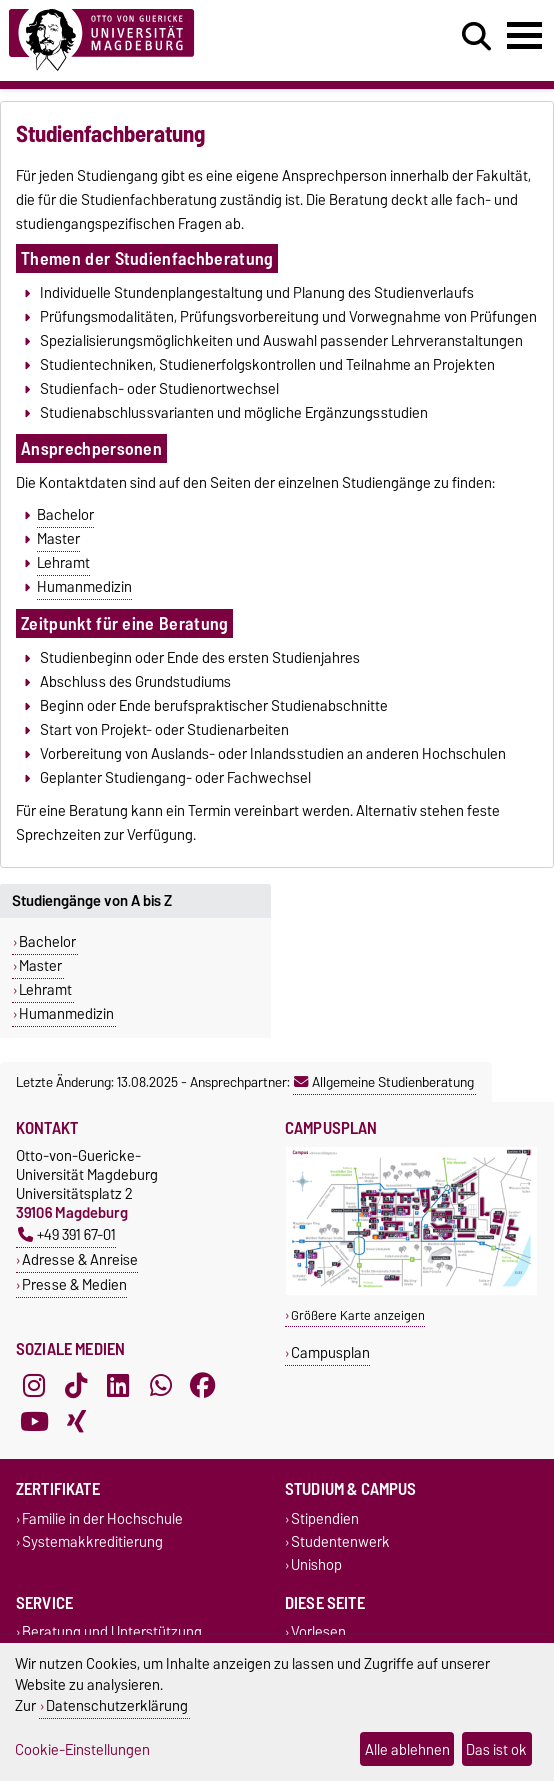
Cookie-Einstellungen (82, 1749)
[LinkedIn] (118, 1385)
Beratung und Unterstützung (112, 1632)
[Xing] (76, 1421)
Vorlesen (318, 1632)
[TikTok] (76, 1385)
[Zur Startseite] (169, 40)
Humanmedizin (84, 587)
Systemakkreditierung (92, 1542)
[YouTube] (34, 1421)
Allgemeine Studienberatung (384, 1082)
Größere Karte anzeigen (358, 1315)
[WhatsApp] (161, 1385)
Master (58, 539)
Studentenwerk (340, 1542)
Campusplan (330, 1352)
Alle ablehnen (407, 1749)
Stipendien (325, 1518)
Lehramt (63, 563)
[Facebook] (203, 1385)
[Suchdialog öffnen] (476, 37)
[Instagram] (34, 1385)
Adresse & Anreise (80, 1259)
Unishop (316, 1565)
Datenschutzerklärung (117, 1705)
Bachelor (65, 515)
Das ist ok (496, 1749)
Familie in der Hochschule (102, 1518)
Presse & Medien (74, 1284)
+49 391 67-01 (67, 1234)
